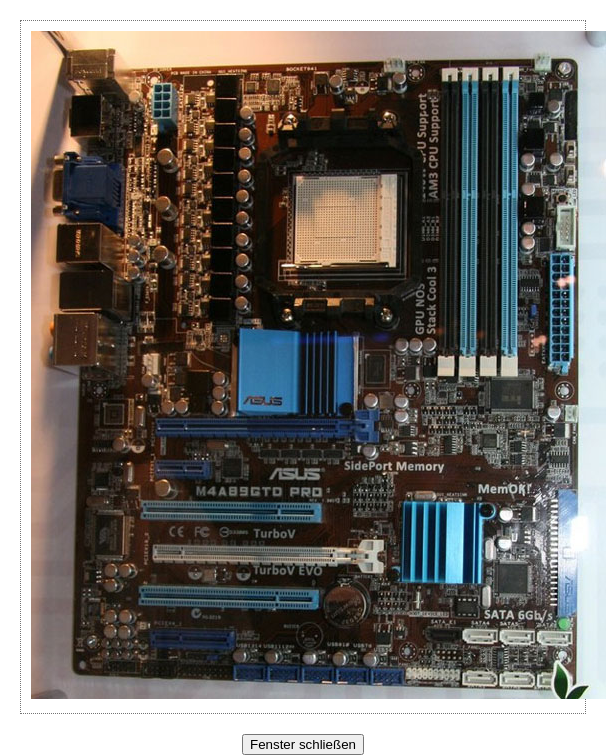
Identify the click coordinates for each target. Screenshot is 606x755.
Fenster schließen (303, 744)
